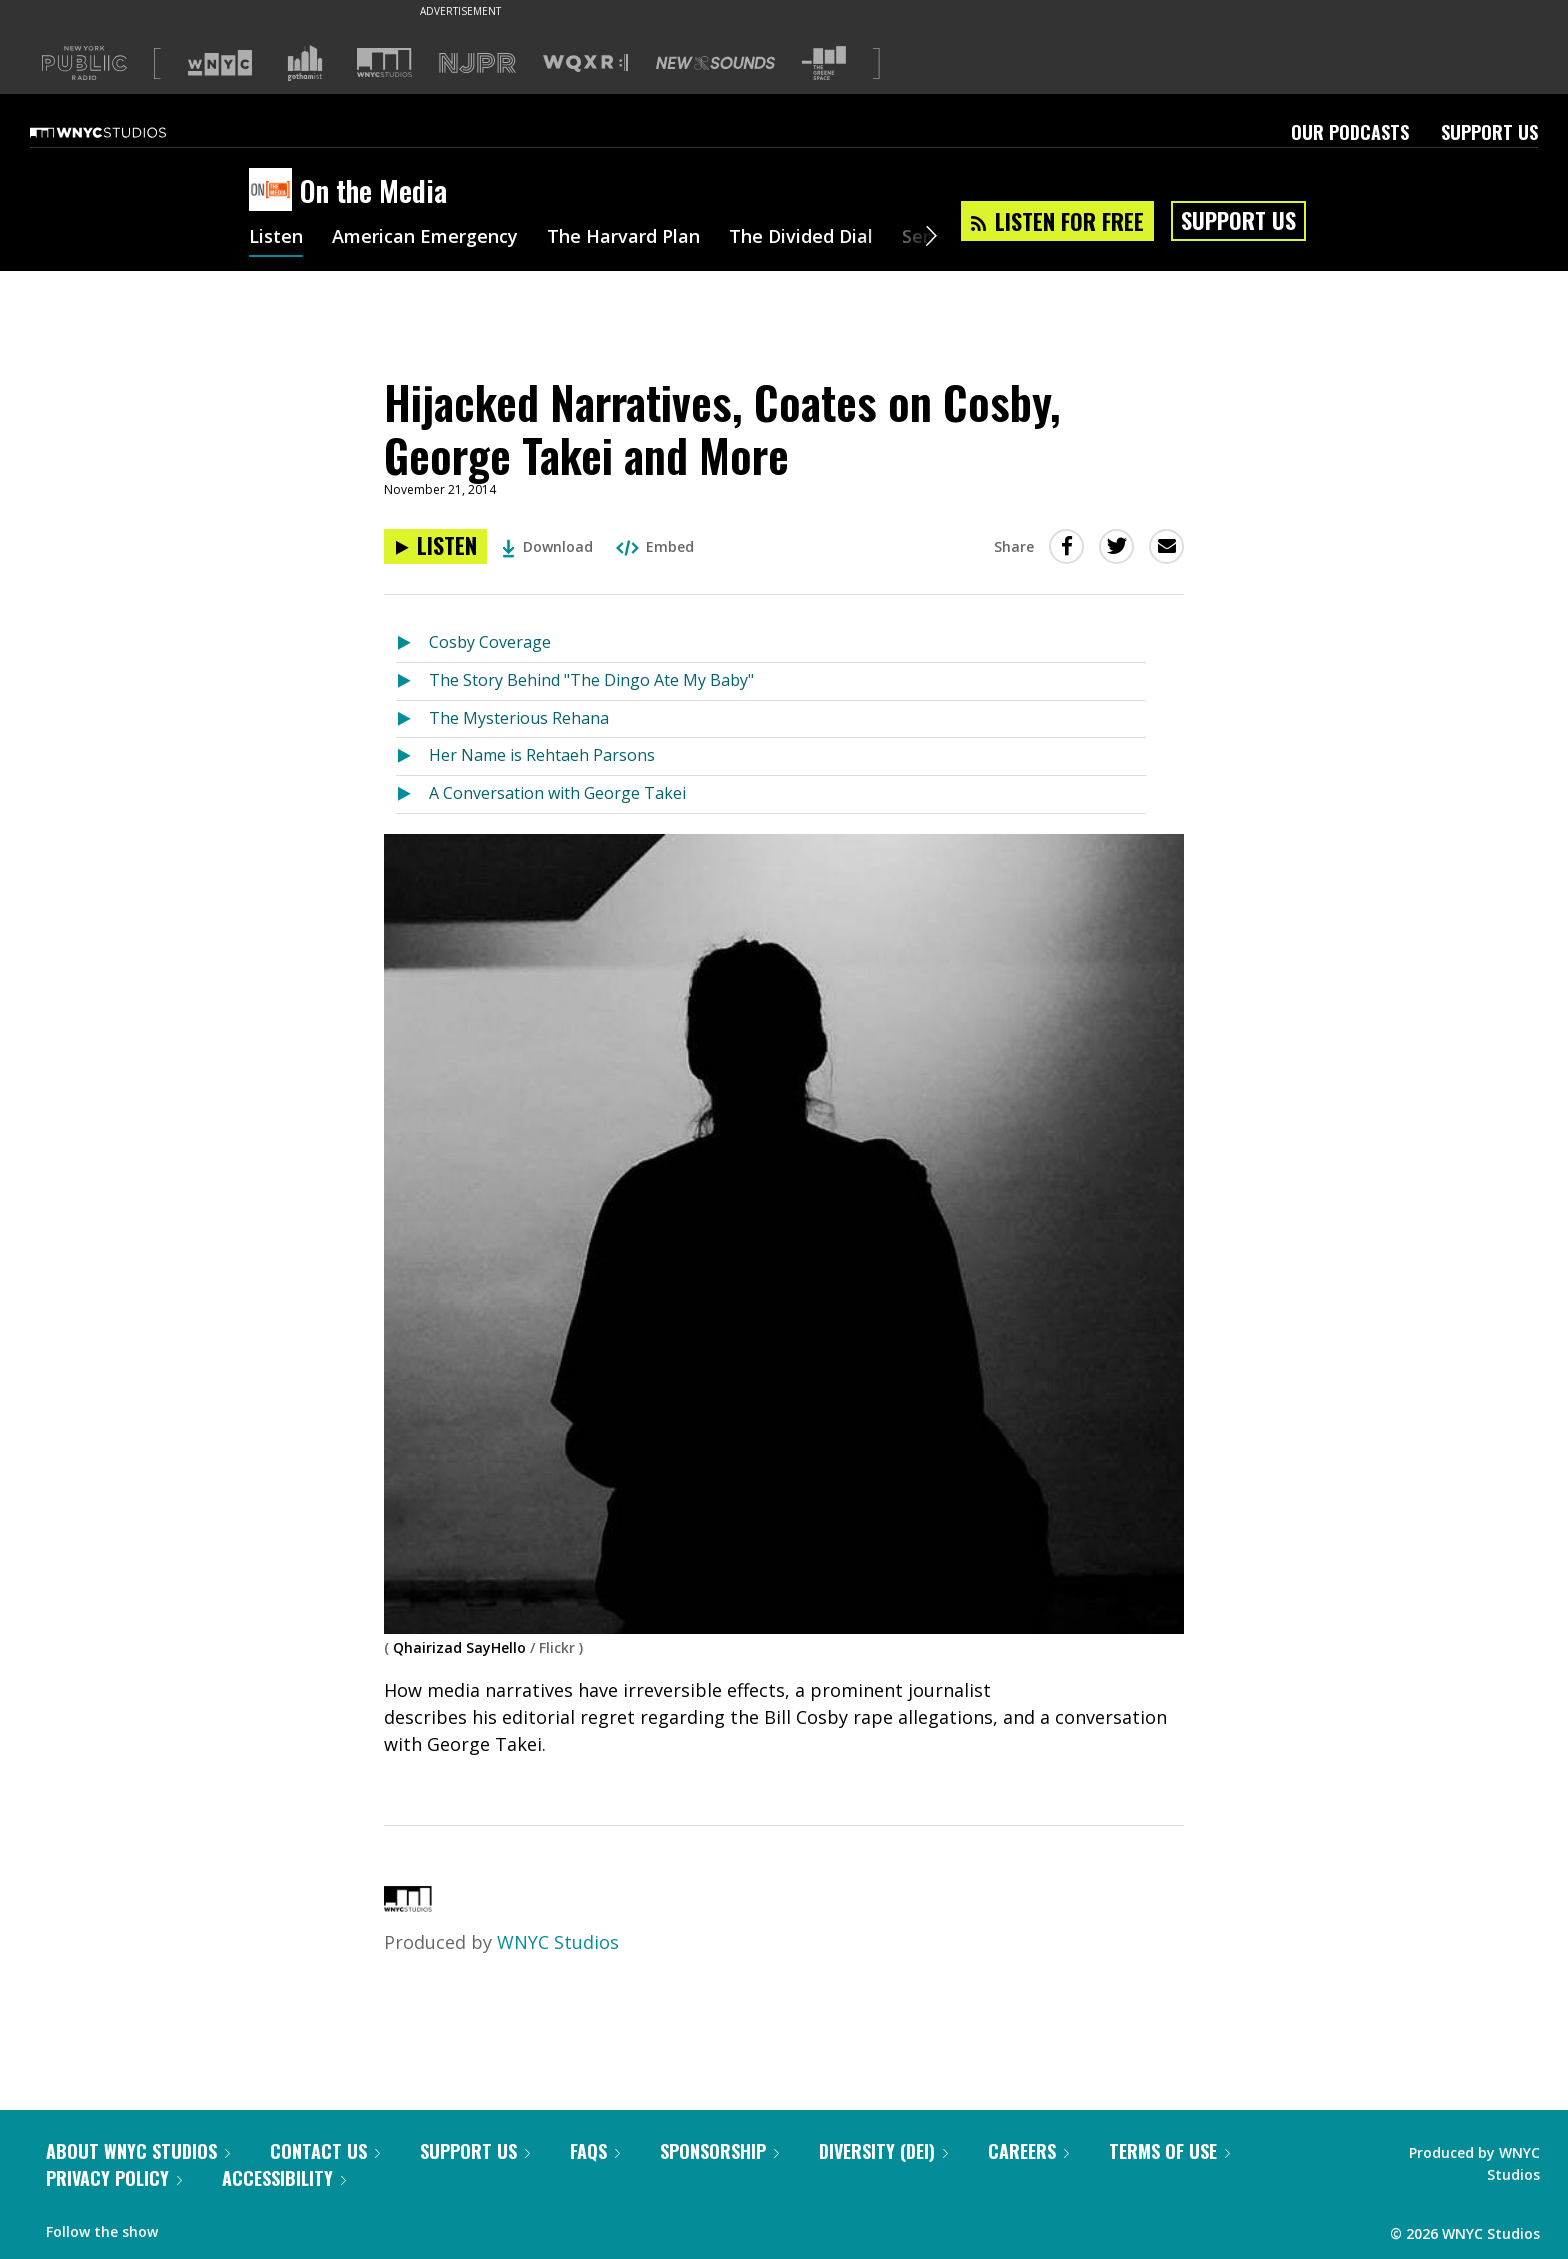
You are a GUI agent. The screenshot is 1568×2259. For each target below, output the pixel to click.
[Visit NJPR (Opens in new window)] (477, 63)
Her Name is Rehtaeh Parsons (542, 755)
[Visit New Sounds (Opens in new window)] (715, 63)
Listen (276, 238)
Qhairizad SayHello (459, 1647)
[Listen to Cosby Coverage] (412, 643)
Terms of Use (1169, 2151)
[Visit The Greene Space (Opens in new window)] (824, 63)
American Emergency (425, 238)
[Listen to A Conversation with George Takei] (412, 794)
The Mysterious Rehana (519, 718)
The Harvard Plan (623, 238)
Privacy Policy (114, 2178)
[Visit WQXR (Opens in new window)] (585, 63)
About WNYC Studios (138, 2151)
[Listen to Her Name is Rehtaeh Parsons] (412, 756)
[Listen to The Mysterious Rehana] (412, 719)
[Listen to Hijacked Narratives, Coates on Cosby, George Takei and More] (435, 546)
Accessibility (284, 2178)
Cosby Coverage (490, 642)
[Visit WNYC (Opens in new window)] (220, 63)
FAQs (595, 2151)
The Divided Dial (801, 238)
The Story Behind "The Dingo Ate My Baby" (591, 680)
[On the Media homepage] (274, 191)
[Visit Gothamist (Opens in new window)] (305, 63)
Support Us (1489, 132)
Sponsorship (719, 2151)
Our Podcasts (1350, 132)
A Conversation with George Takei (557, 793)
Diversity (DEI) (883, 2151)
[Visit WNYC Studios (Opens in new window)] (384, 62)
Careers (1028, 2151)
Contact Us (325, 2151)
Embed (655, 546)
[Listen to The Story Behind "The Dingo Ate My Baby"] (412, 681)
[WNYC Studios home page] (123, 132)
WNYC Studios (558, 1942)
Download (547, 546)
